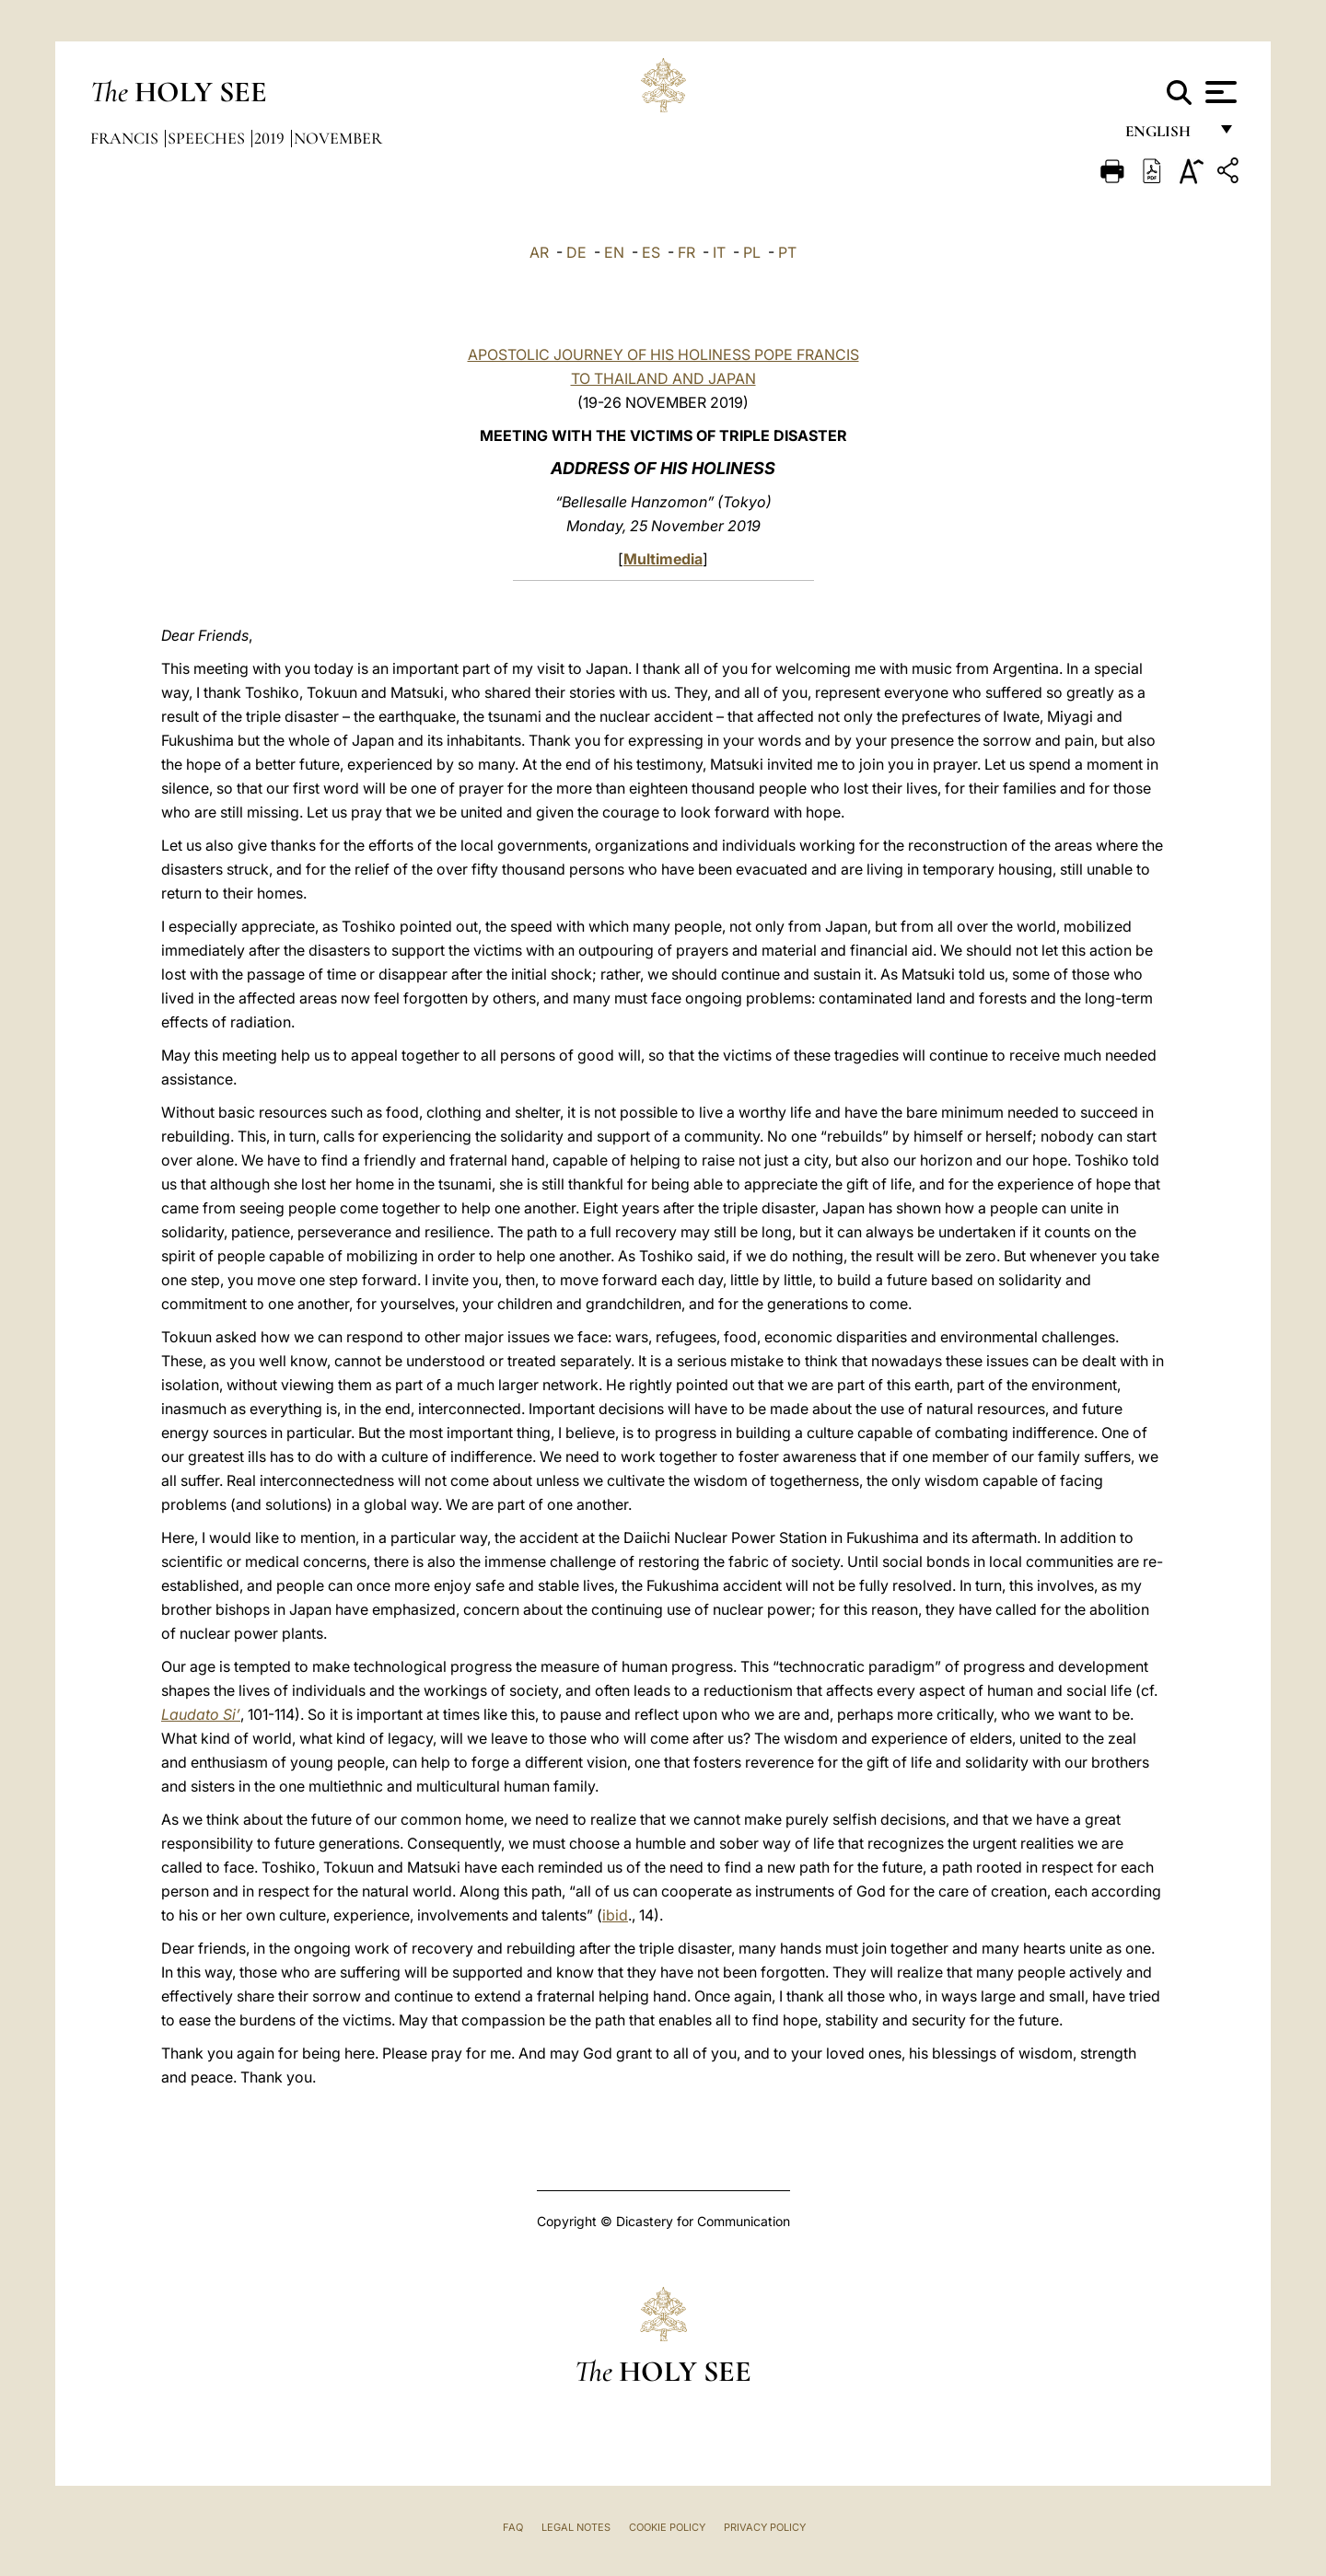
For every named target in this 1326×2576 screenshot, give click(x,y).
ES (651, 252)
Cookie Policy (667, 2527)
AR (539, 252)
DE (576, 252)
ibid (615, 1915)
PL (752, 252)
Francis (126, 138)
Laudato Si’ (200, 1714)
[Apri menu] (1219, 92)
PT (787, 252)
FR (686, 252)
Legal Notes (576, 2527)
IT (719, 252)
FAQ (513, 2527)
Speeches (208, 138)
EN (614, 252)
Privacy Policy (765, 2527)
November (338, 138)
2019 (271, 138)
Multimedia (663, 559)
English (1166, 136)
